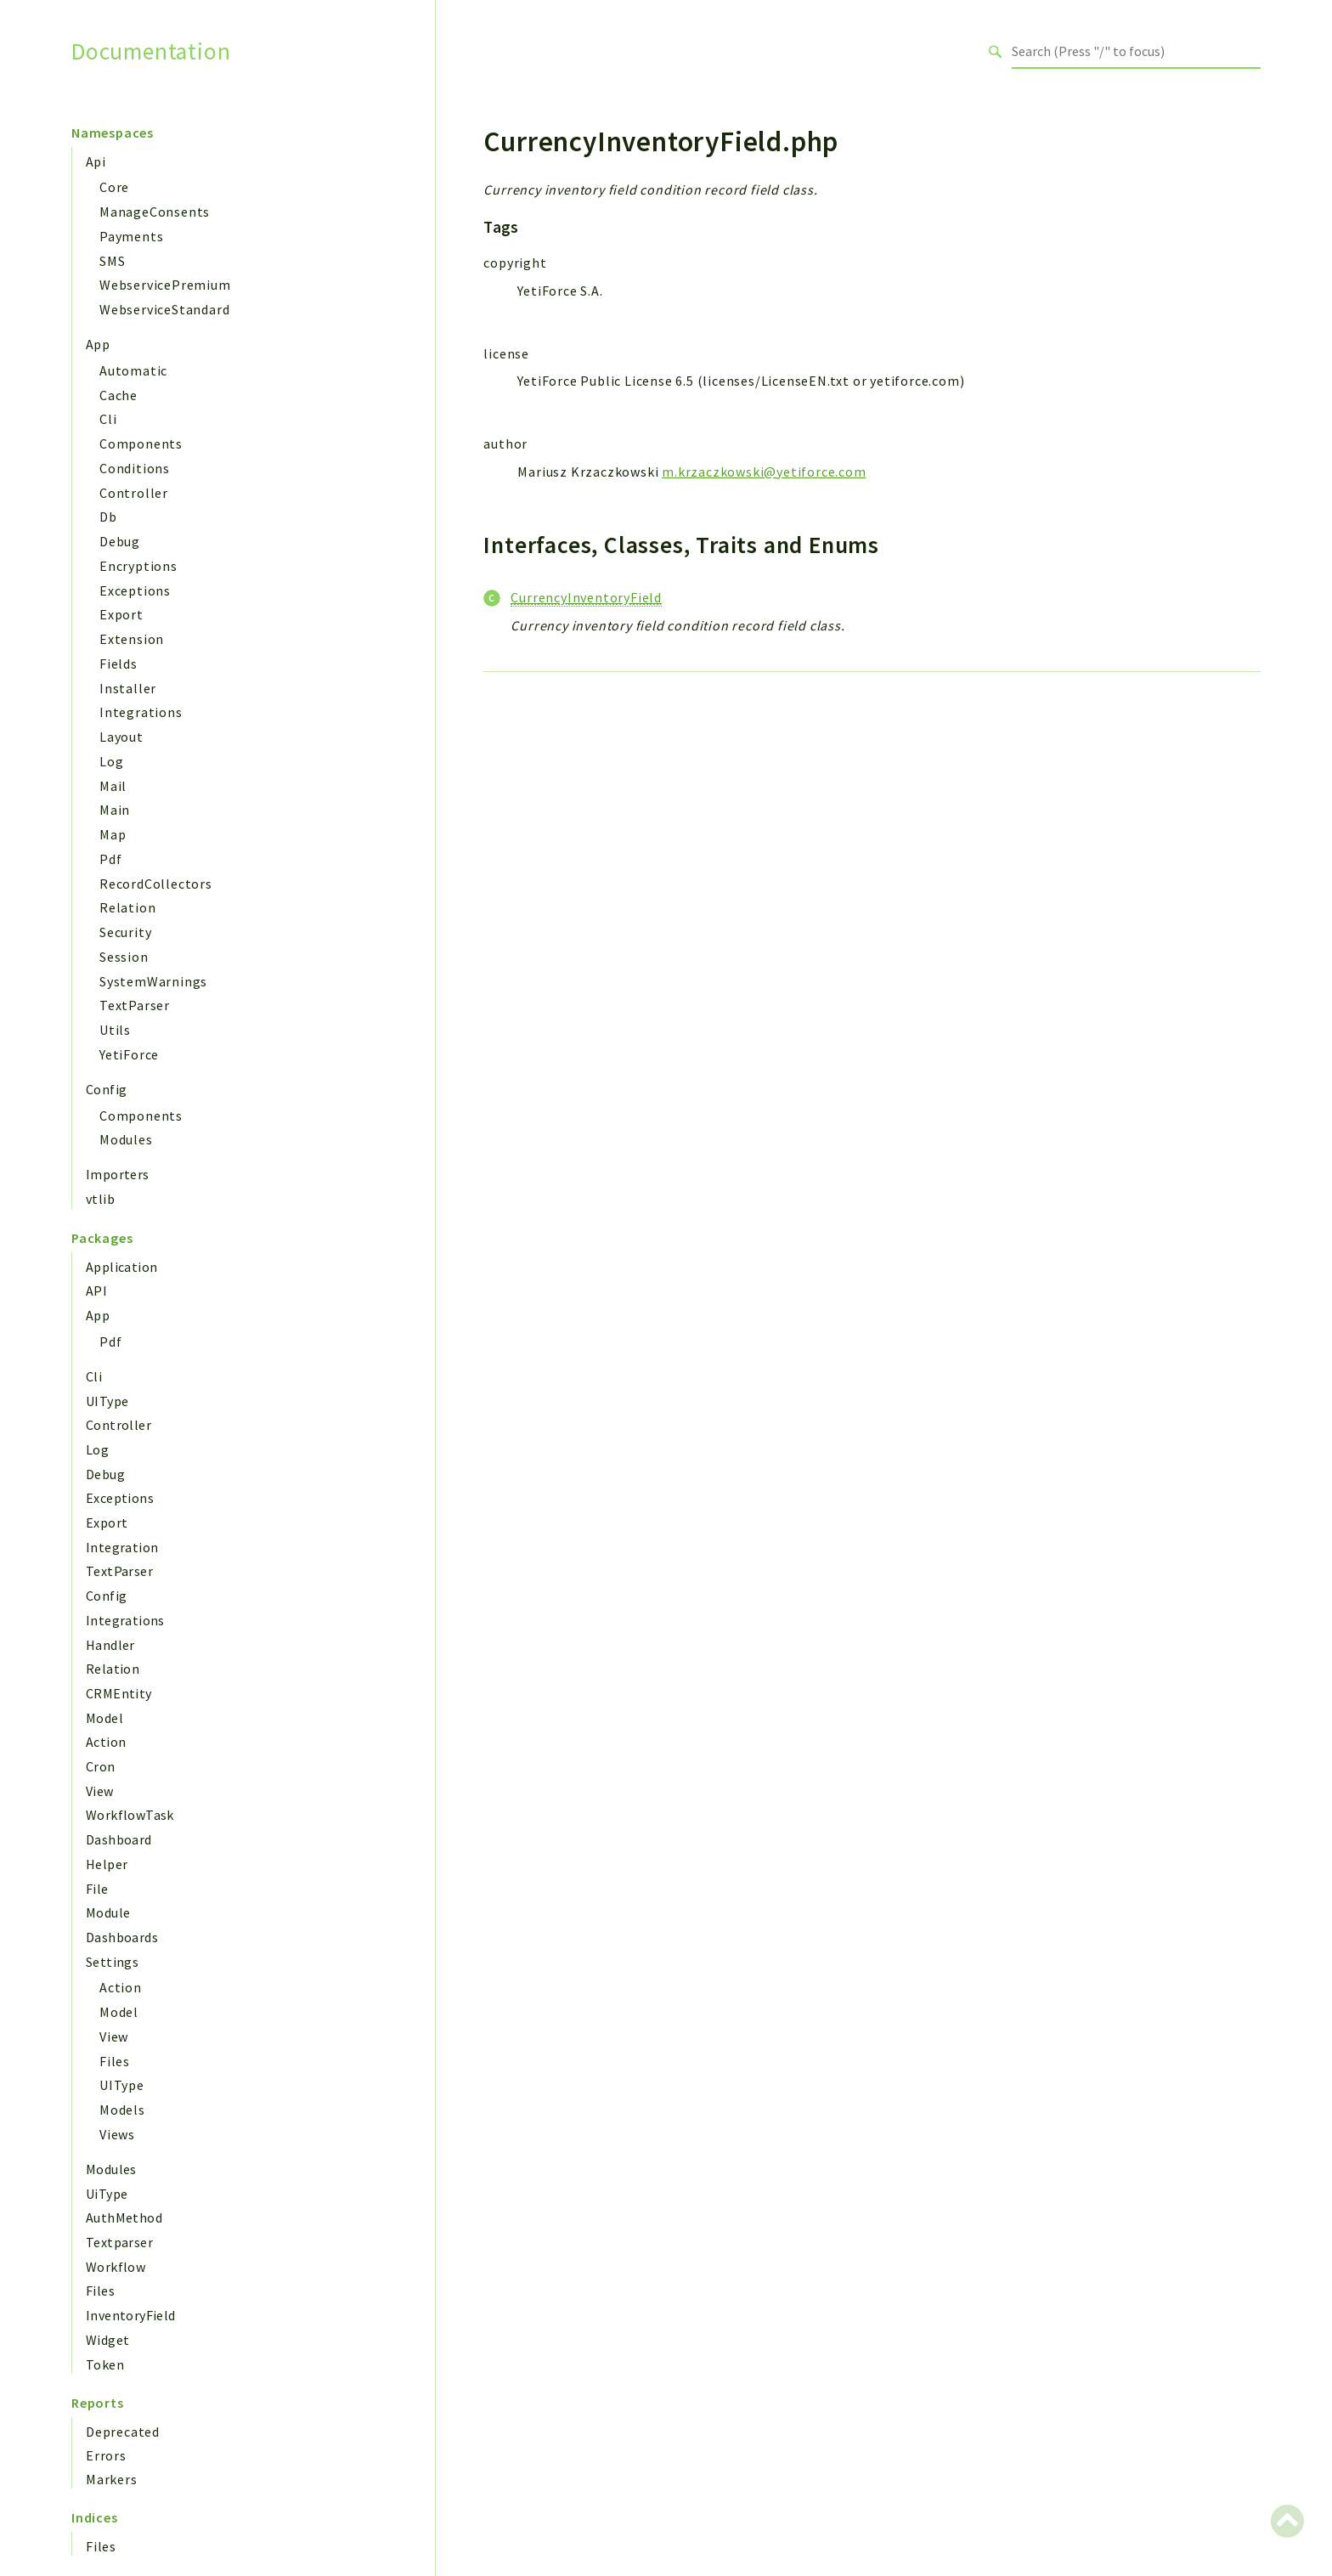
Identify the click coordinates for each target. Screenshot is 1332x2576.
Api (95, 161)
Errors (106, 2455)
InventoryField (131, 2315)
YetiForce (129, 1054)
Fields (118, 663)
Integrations (141, 711)
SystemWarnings (153, 981)
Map (112, 834)
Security (125, 932)
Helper (106, 1864)
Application (121, 1266)
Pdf (110, 858)
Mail (113, 785)
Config (106, 1089)
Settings (112, 1961)
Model (104, 1717)
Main (114, 809)
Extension (131, 638)
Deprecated (123, 2431)
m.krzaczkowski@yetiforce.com (764, 471)
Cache (118, 395)
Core (114, 186)
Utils (115, 1029)
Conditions (134, 468)
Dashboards (122, 1937)
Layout (121, 736)
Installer (127, 688)
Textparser (119, 2242)
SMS (112, 260)
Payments (131, 236)
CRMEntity (119, 1693)
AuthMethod (124, 2217)
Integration (122, 1547)
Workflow (115, 2266)
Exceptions (135, 590)
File (97, 1888)
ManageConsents (154, 211)
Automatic (133, 370)
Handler (110, 1644)
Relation (127, 907)
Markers (112, 2479)
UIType (107, 1401)
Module (108, 1912)
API (96, 1290)
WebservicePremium (165, 284)
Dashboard (119, 1839)
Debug (119, 541)
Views (117, 2134)
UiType (106, 2193)
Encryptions (138, 565)
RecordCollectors (155, 883)
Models (122, 2109)
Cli (107, 418)
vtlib (100, 1198)
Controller (133, 492)
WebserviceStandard (164, 309)
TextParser (134, 1005)
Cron (101, 1766)
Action (106, 1741)
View (100, 1790)
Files (114, 2061)
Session (124, 956)
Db (108, 516)
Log (111, 761)
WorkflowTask (130, 1814)
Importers (118, 1174)
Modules (126, 1139)
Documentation (150, 51)
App (98, 344)
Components (141, 443)
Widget (107, 2339)
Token (105, 2364)
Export (121, 614)
